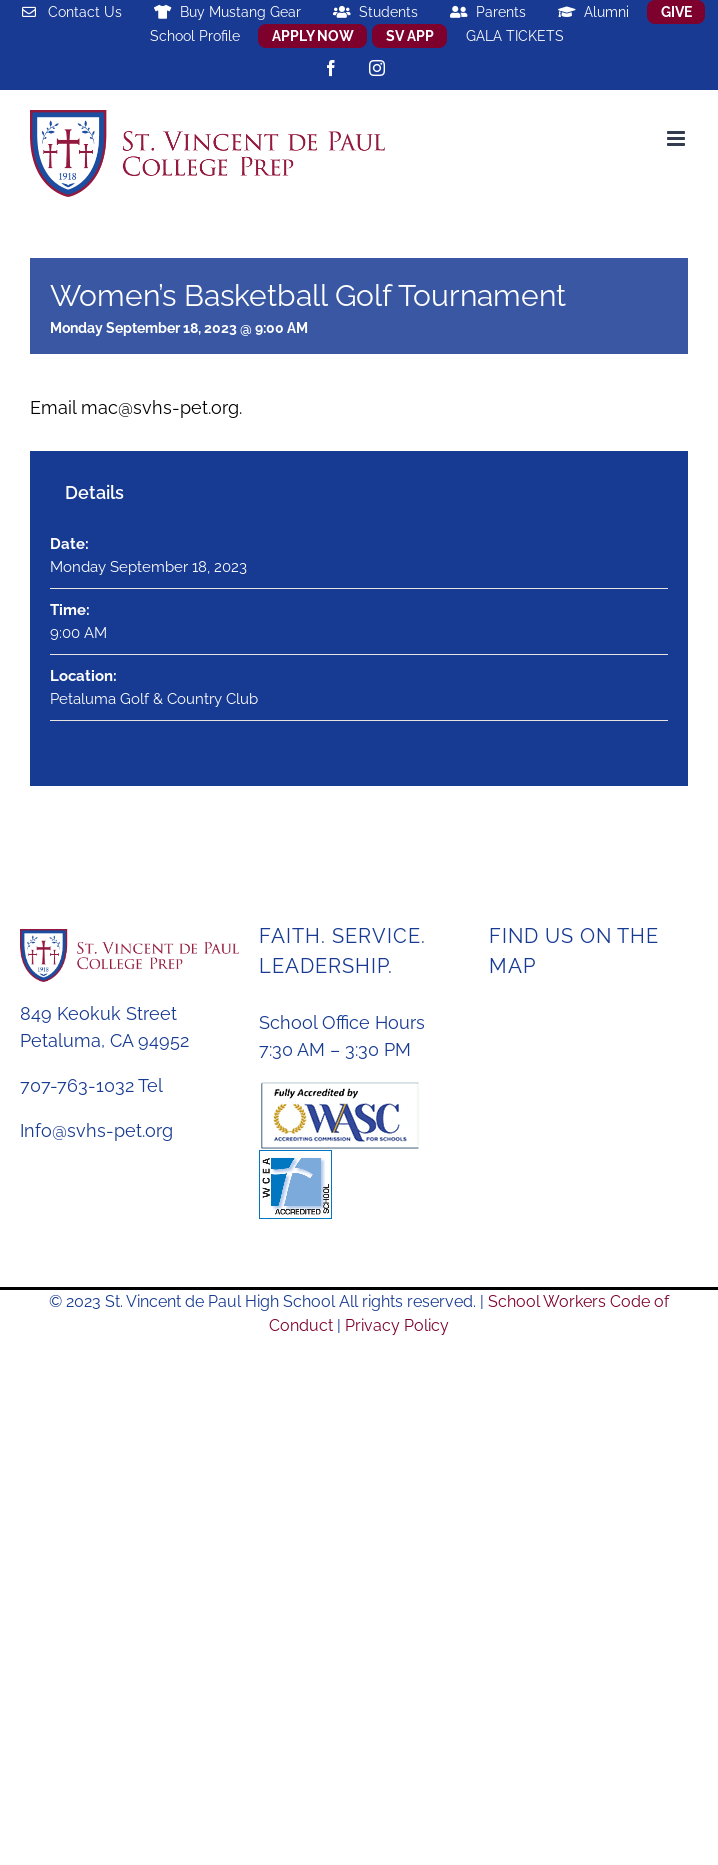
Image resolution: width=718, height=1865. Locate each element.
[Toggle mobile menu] (677, 138)
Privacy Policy (397, 1325)
